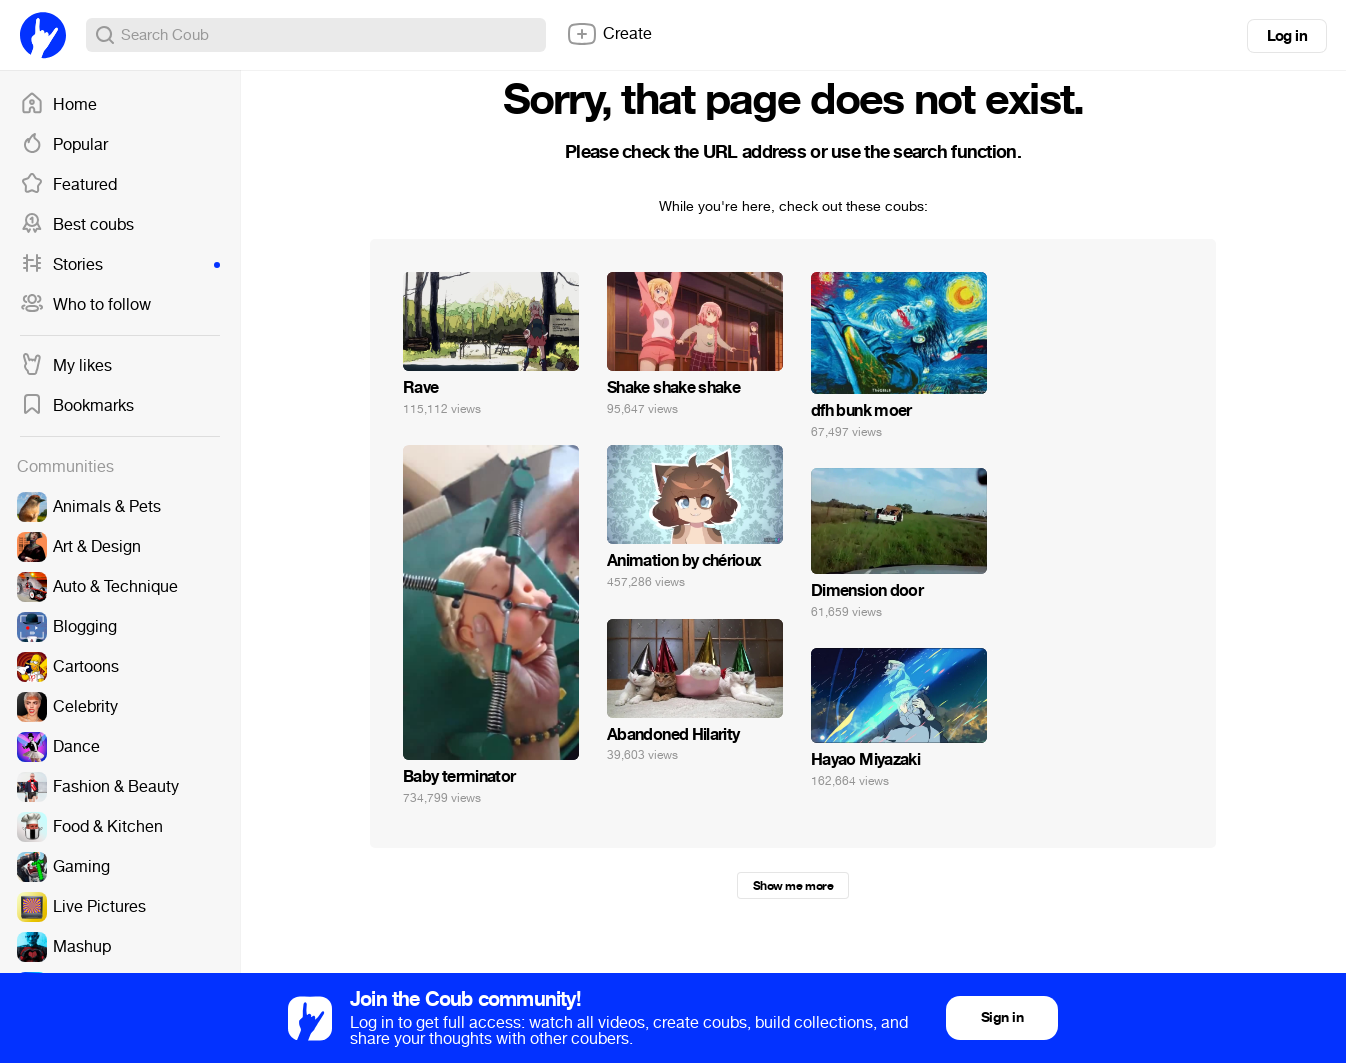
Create (609, 34)
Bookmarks (77, 406)
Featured (68, 185)
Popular (64, 145)
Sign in (1002, 1017)
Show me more (793, 886)
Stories (120, 265)
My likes (66, 366)
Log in (1287, 36)
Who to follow (85, 305)
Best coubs (77, 225)
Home (58, 105)
